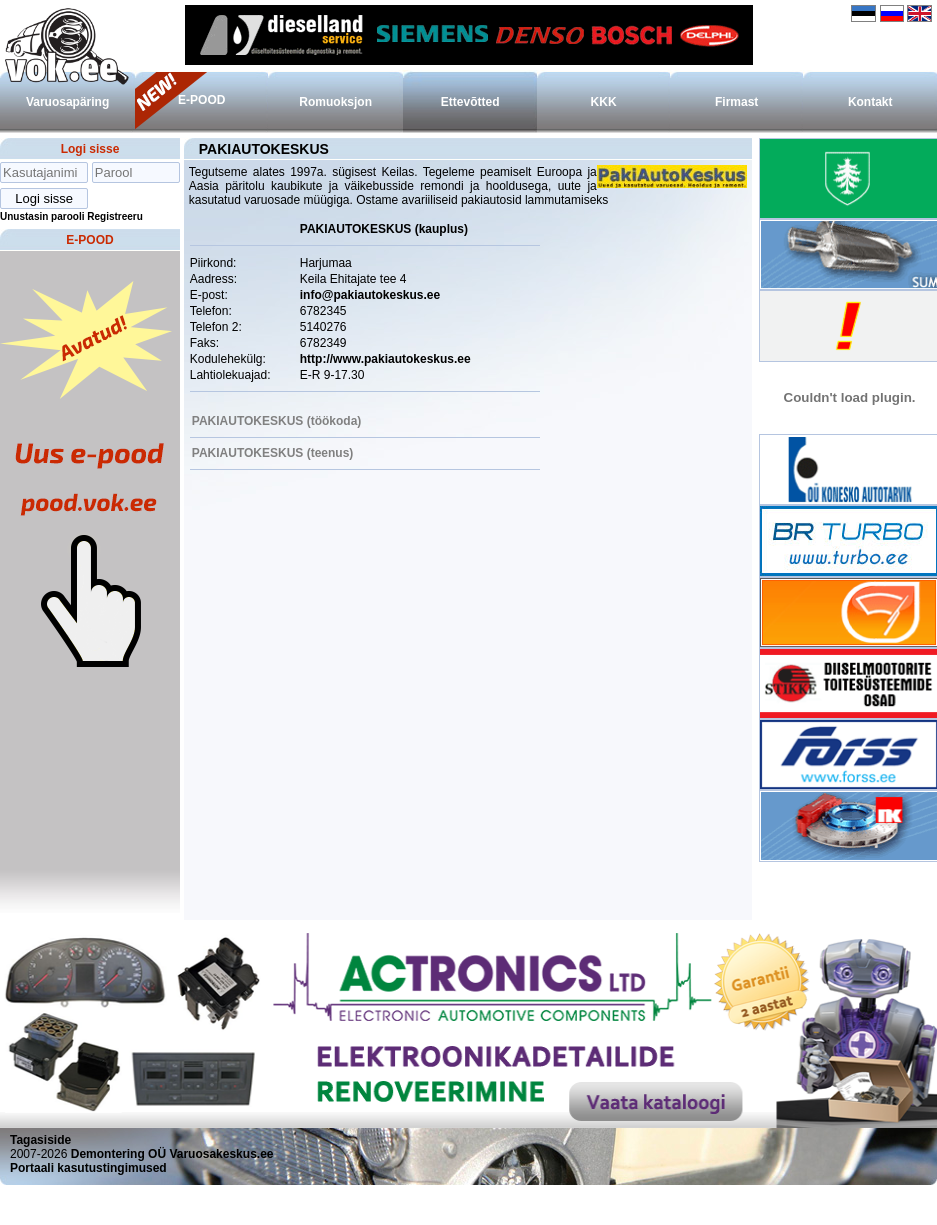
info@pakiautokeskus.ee (370, 295)
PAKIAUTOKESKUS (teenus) (273, 453)
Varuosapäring (67, 102)
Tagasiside (40, 1140)
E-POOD (201, 100)
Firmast (736, 102)
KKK (604, 102)
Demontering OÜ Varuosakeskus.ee (172, 1154)
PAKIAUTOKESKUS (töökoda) (277, 421)
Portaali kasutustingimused (88, 1168)
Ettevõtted (470, 102)
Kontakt (870, 102)
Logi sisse (90, 149)
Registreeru (115, 216)
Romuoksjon (335, 102)
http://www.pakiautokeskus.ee (385, 359)
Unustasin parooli (42, 216)
